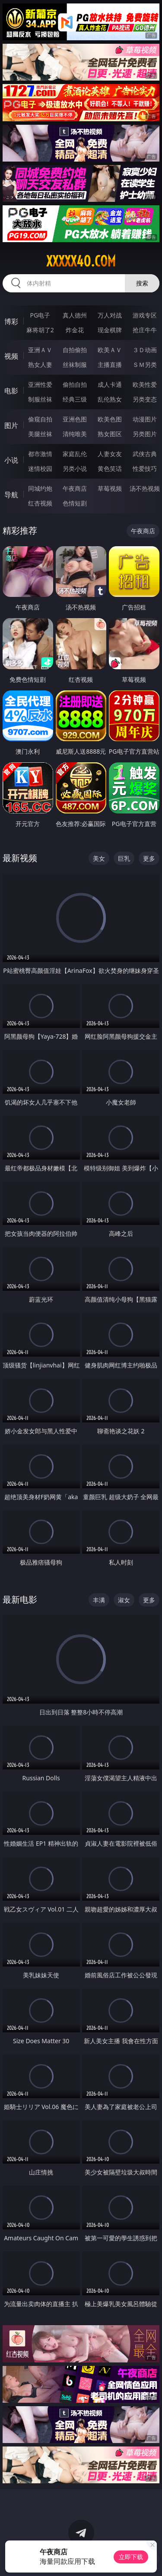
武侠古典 (145, 454)
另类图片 (145, 434)
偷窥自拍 (40, 419)
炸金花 (75, 330)
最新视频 (20, 858)
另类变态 (145, 399)
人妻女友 (110, 454)
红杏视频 (40, 503)
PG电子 (40, 315)
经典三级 (75, 399)
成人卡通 (110, 384)
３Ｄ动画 (145, 350)
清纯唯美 (75, 434)
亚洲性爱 (40, 384)
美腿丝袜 (40, 434)
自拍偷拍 (75, 350)
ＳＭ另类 (145, 364)
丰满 (99, 1600)
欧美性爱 (145, 384)
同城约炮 (40, 488)
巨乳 (124, 858)
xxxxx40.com (81, 261)
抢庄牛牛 (145, 330)
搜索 (142, 283)
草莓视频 (110, 488)
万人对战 (110, 315)
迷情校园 (40, 468)
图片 (11, 425)
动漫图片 (145, 419)
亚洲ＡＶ (40, 350)
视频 (11, 356)
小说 (11, 460)
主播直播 (110, 364)
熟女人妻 (40, 364)
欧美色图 (110, 419)
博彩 (11, 321)
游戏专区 (145, 315)
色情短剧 (75, 503)
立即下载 (131, 2557)
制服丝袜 (40, 399)
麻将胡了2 (40, 330)
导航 (11, 494)
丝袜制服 (75, 364)
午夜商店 (75, 488)
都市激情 (40, 454)
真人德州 (75, 315)
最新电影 (20, 1599)
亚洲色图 (75, 419)
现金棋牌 (110, 330)
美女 (99, 858)
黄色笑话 (110, 468)
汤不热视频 (145, 488)
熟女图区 (110, 434)
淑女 (124, 1600)
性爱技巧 (145, 468)
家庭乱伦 (75, 454)
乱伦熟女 (110, 399)
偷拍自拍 (75, 384)
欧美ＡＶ (110, 350)
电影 (11, 390)
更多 (149, 858)
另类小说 (75, 468)
